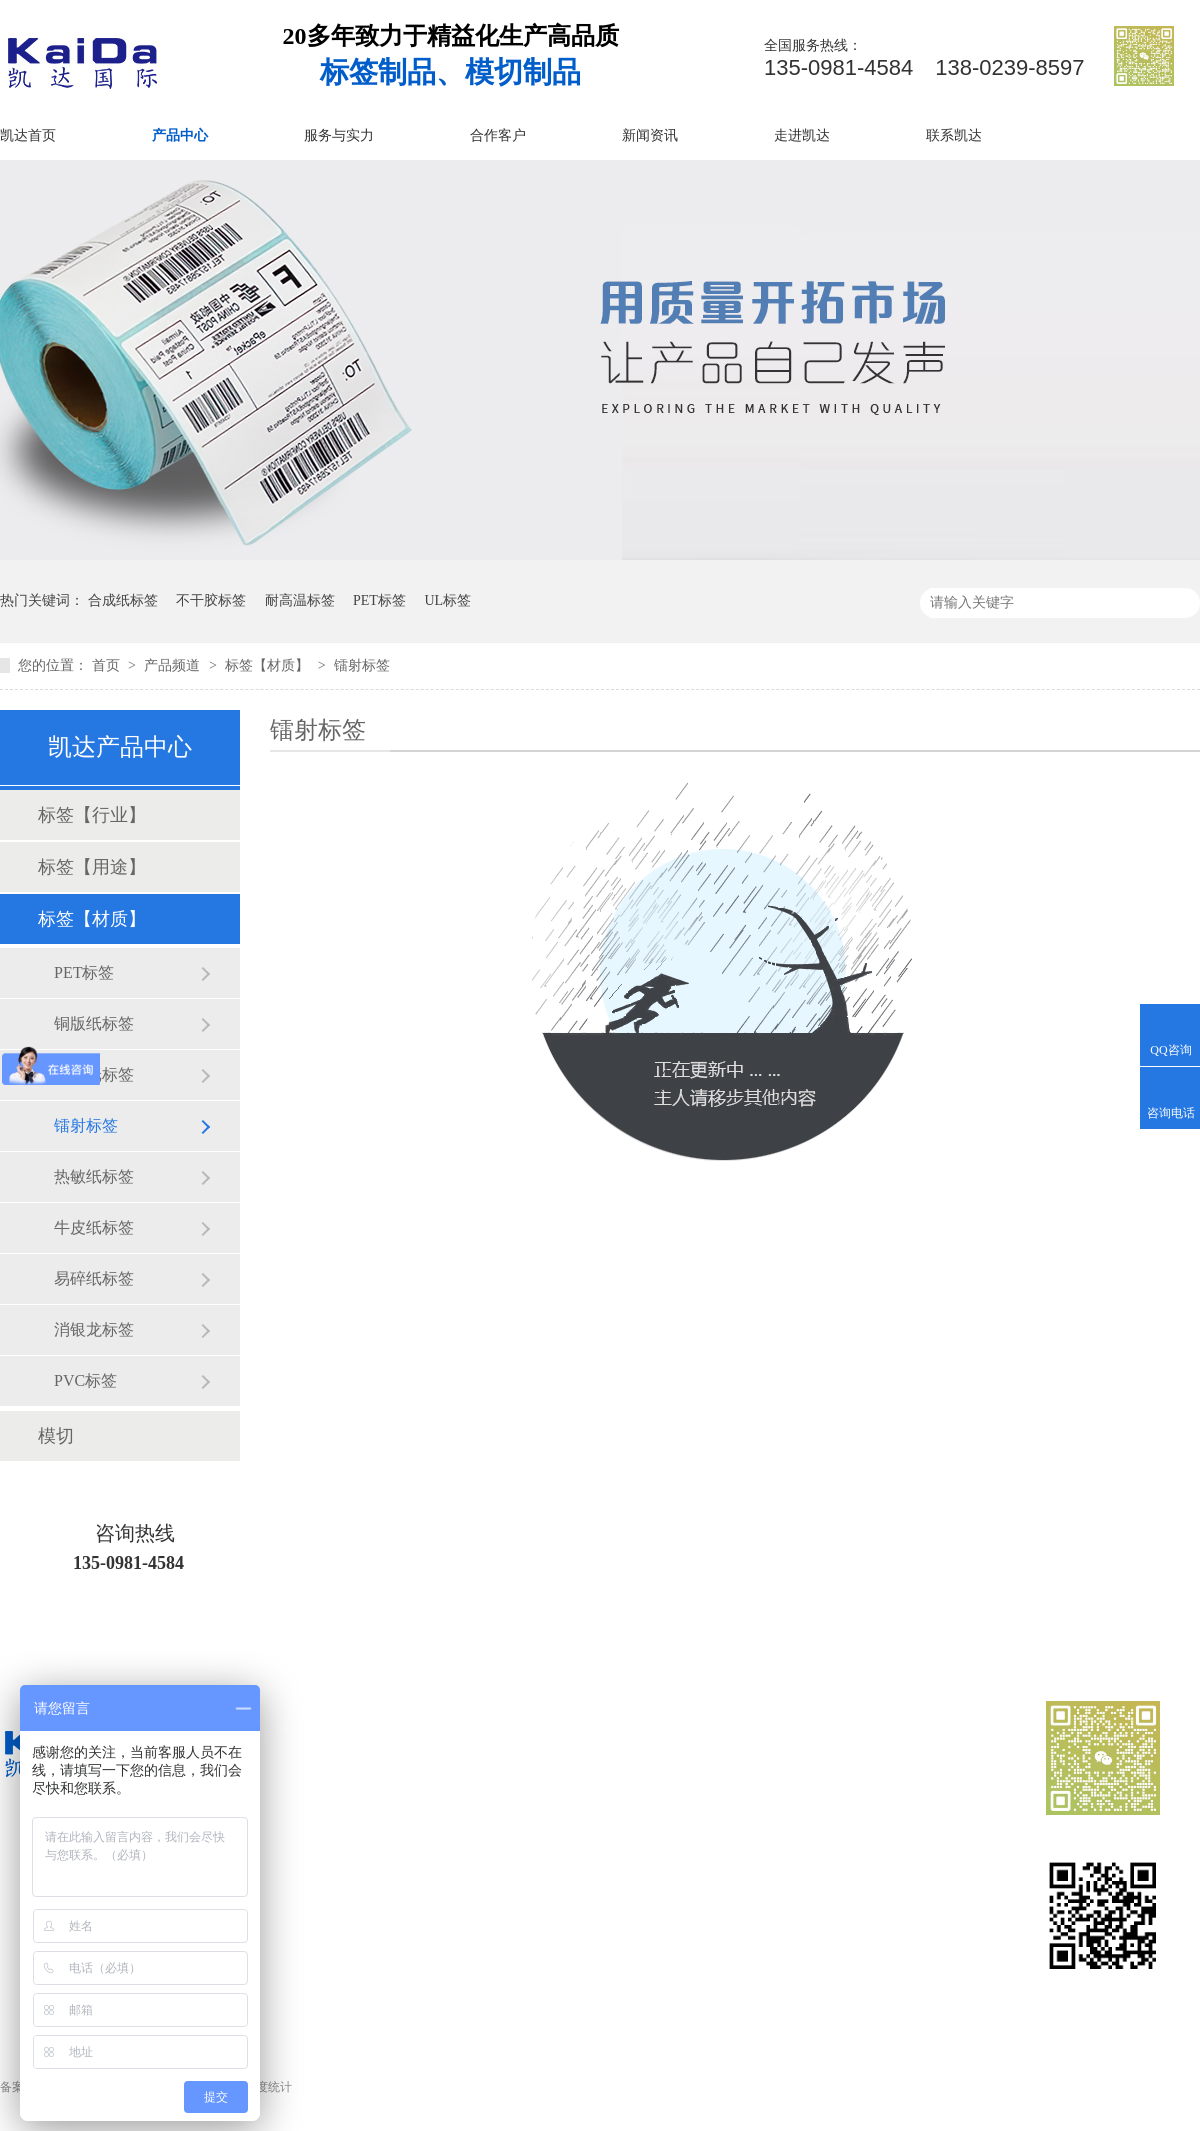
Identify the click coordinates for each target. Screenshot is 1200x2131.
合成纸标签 (123, 600)
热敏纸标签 (94, 1176)
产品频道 (174, 665)
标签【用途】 (92, 867)
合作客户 (498, 135)
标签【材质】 (269, 665)
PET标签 (379, 600)
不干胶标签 (211, 600)
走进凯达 (802, 135)
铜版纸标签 (94, 1023)
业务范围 (602, 1854)
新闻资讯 (650, 135)
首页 (108, 665)
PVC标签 (85, 1380)
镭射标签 (362, 665)
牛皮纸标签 (94, 1227)
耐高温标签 (300, 600)
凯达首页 (28, 135)
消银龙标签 (94, 1329)
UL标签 (447, 600)
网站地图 (762, 1926)
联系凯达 (954, 135)
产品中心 (180, 135)
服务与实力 (339, 135)
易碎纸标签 (94, 1278)
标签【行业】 (92, 815)
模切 (56, 1436)
